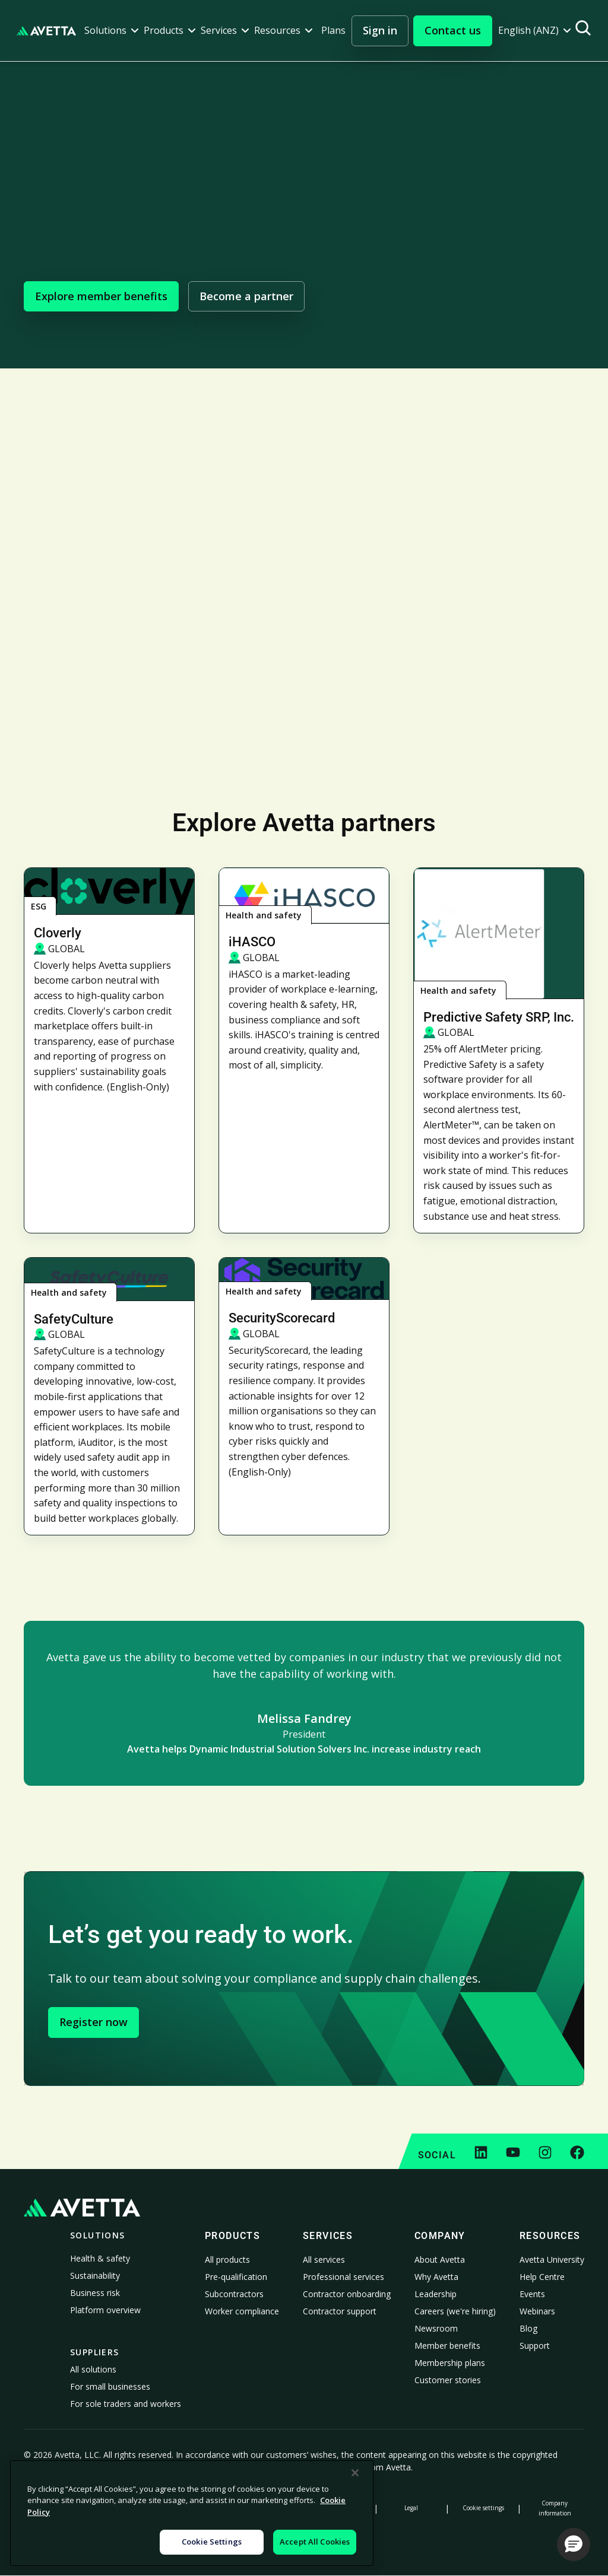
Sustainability (95, 2275)
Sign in (380, 30)
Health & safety (100, 2258)
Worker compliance (242, 2311)
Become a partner (246, 296)
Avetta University (552, 2259)
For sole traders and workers (125, 2403)
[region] (192, 2513)
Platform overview (105, 2310)
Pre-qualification (236, 2276)
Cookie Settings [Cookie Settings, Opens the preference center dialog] (212, 2541)
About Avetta (439, 2259)
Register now (93, 2022)
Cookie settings (483, 2508)
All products (227, 2259)
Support (535, 2345)
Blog (528, 2328)
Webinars (537, 2311)
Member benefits (447, 2345)
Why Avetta (436, 2276)
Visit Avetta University (304, 650)
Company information (555, 2508)
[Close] (355, 2473)
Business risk (95, 2292)
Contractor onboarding (347, 2294)
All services (324, 2259)
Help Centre (542, 2276)
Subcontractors (234, 2294)
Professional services (343, 2276)
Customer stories (447, 2380)
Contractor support (339, 2311)
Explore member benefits (101, 296)
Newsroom (436, 2328)
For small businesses (110, 2386)
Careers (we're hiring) (455, 2311)
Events (532, 2294)
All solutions (93, 2369)
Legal (411, 2508)
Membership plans (449, 2362)
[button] (111, 30)
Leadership (435, 2294)
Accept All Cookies (315, 2541)
